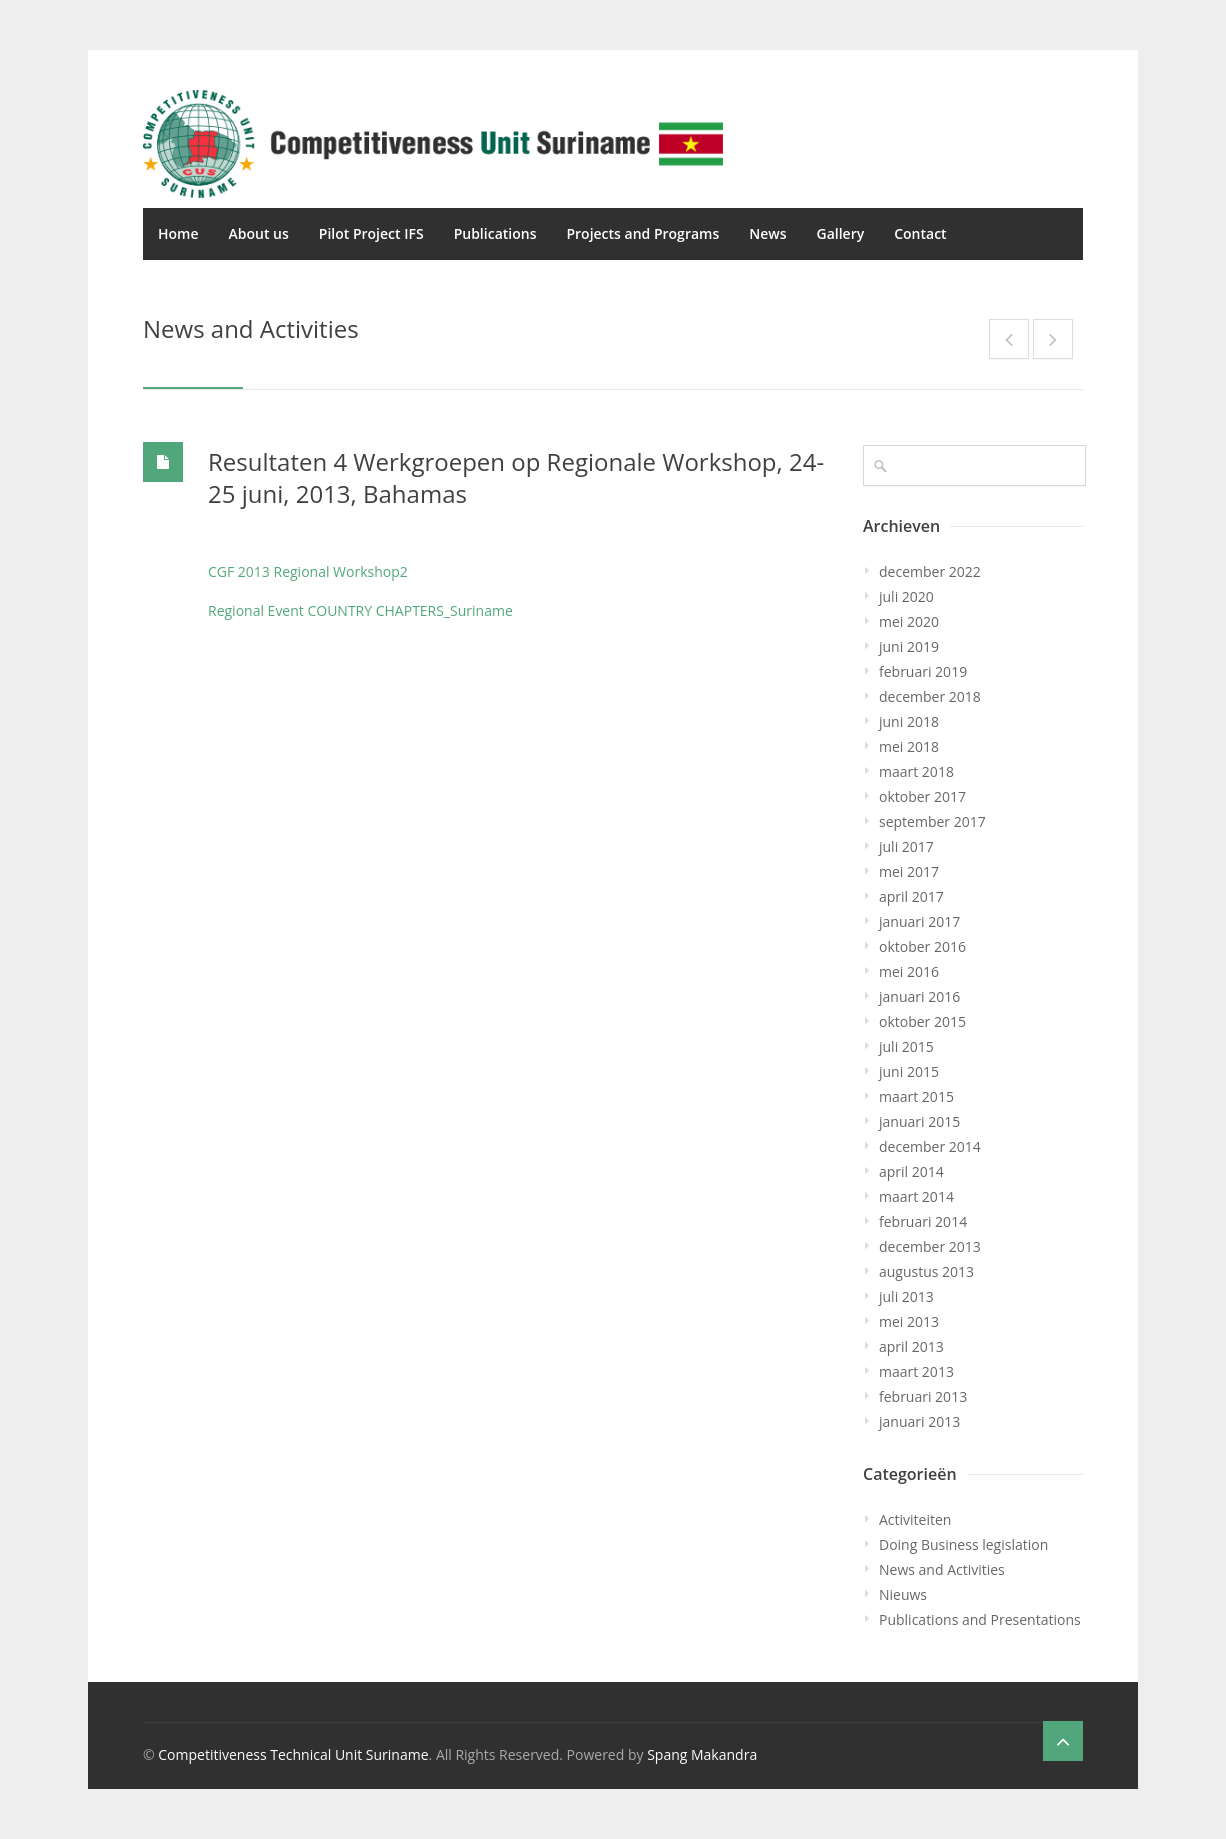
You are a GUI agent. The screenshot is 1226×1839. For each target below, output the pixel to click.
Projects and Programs (642, 233)
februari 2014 (923, 1221)
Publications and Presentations (980, 1619)
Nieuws (903, 1594)
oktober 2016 (922, 946)
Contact (920, 233)
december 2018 (930, 696)
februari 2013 (923, 1396)
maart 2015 (916, 1096)
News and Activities (942, 1569)
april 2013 (911, 1346)
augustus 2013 (926, 1271)
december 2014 (930, 1146)
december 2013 (930, 1246)
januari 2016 (919, 996)
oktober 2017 (922, 796)
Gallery (840, 233)
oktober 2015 (922, 1021)
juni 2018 (909, 721)
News (767, 233)
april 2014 (911, 1171)
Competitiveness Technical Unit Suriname (293, 1754)
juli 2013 (906, 1296)
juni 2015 (909, 1071)
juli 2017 (906, 846)
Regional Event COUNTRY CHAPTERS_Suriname (360, 610)
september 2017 (932, 821)
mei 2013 (909, 1321)
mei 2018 (909, 746)
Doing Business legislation (963, 1544)
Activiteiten (915, 1519)
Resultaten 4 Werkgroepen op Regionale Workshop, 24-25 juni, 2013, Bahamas (516, 477)
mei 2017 (909, 871)
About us (259, 233)
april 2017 (911, 896)
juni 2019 (909, 646)
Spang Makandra (702, 1754)
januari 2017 (919, 921)
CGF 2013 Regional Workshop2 (308, 571)
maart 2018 (916, 771)
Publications (495, 233)
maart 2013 (916, 1371)
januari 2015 (919, 1121)
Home (178, 233)
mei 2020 (909, 621)
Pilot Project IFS (371, 233)
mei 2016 (909, 971)
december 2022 (930, 571)
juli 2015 (906, 1046)
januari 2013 (919, 1421)
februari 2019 (923, 671)
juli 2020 (906, 596)
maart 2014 (916, 1196)
